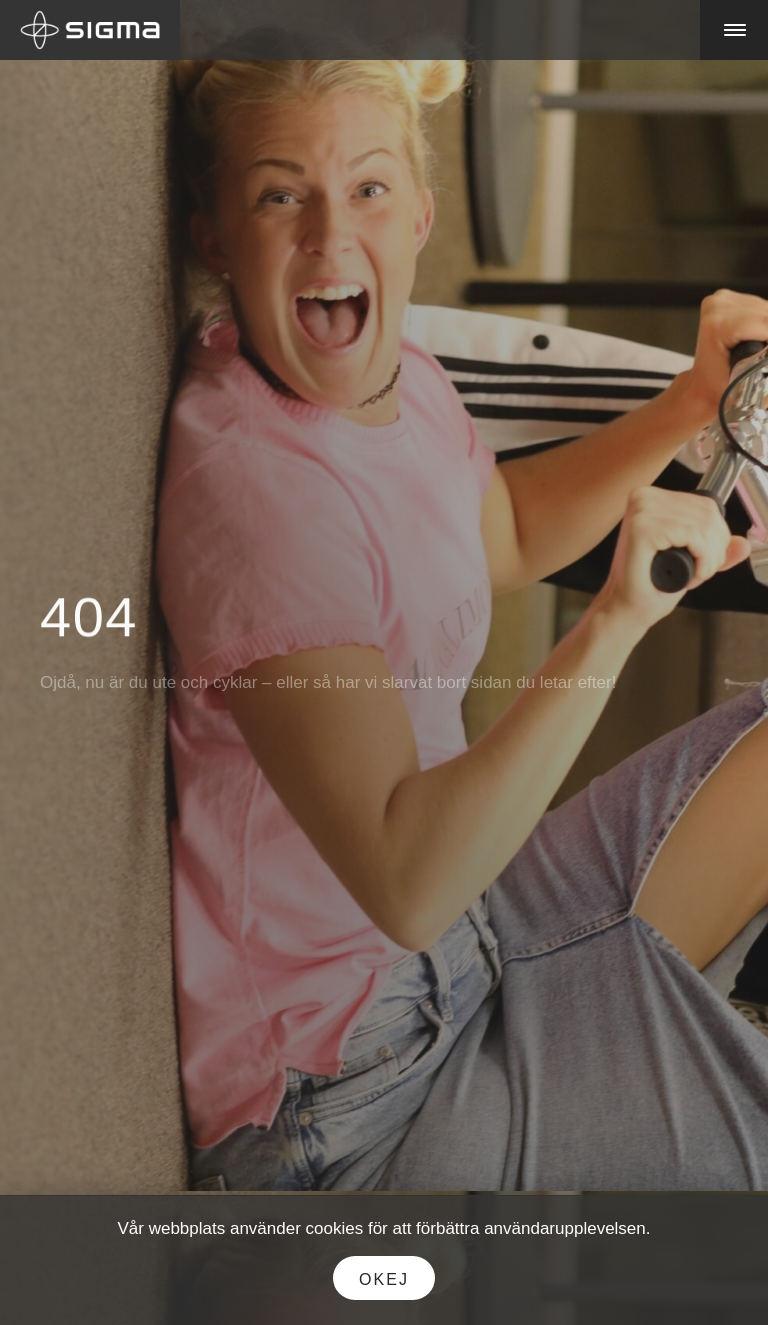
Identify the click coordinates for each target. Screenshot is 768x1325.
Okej (384, 1279)
